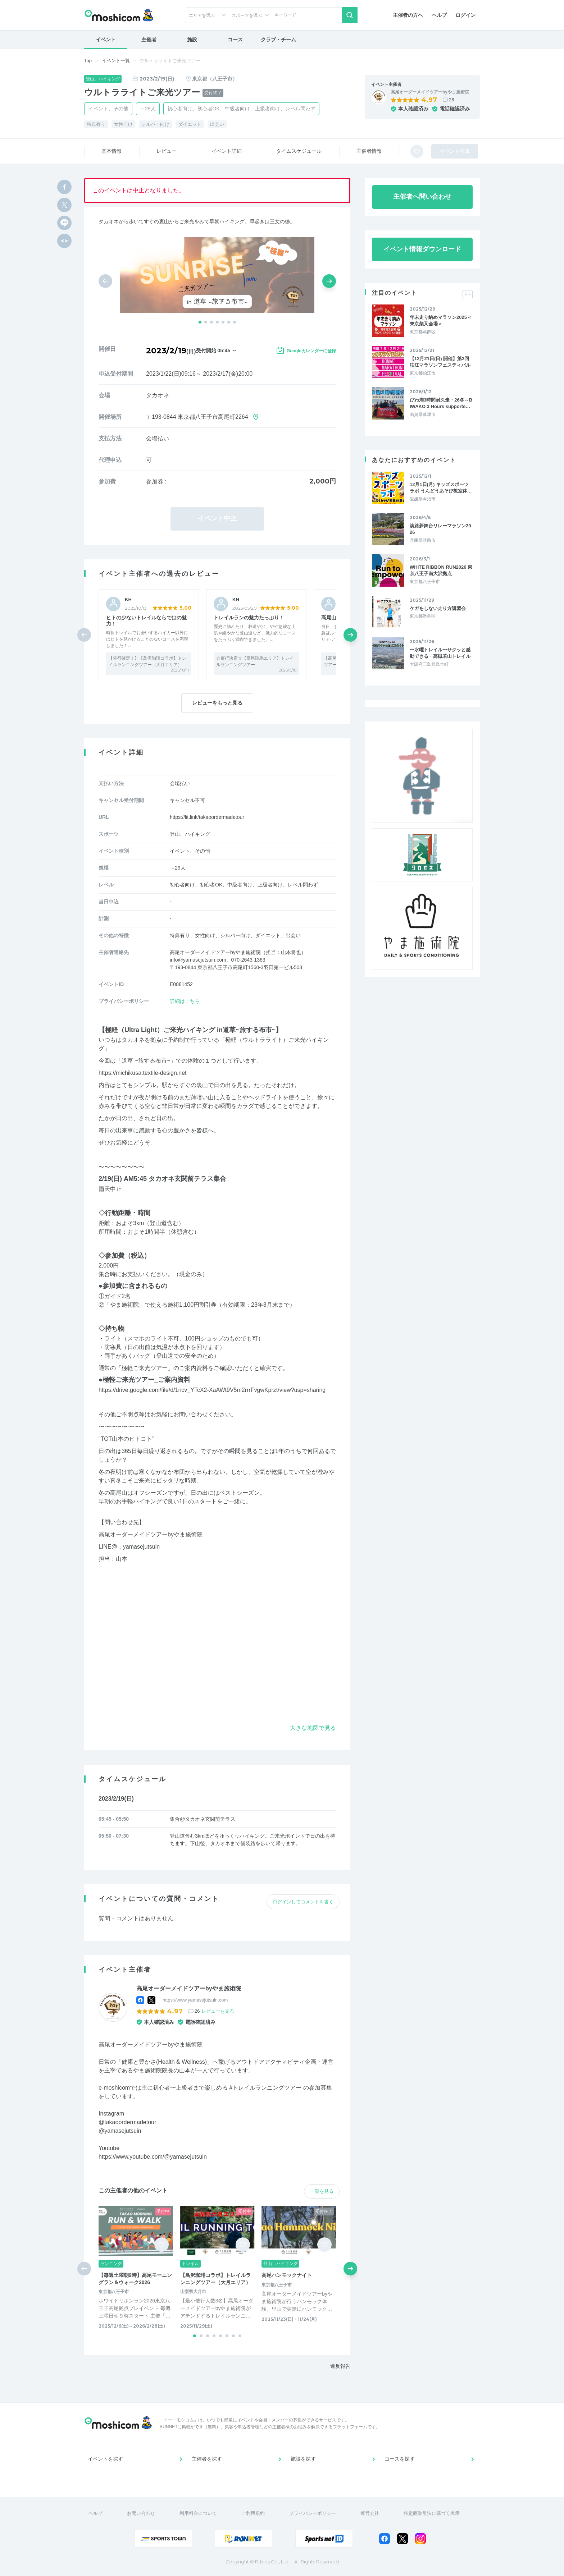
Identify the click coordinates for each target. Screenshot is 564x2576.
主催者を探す (207, 2459)
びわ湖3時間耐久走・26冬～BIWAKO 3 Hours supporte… (441, 403)
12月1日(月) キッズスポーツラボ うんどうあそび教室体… (441, 488)
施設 (192, 39)
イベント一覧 (116, 60)
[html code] (64, 241)
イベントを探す (105, 2459)
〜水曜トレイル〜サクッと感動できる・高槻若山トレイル (440, 653)
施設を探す (303, 2459)
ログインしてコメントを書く (303, 1902)
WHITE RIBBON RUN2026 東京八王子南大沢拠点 (441, 570)
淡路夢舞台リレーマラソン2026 (440, 529)
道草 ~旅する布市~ (146, 1061)
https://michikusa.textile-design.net (143, 1073)
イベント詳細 (227, 151)
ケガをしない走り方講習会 (438, 608)
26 (451, 99)
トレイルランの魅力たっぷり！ (249, 617)
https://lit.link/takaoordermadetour (207, 817)
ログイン (465, 15)
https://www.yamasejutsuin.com (195, 2000)
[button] (200, 322)
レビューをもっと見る (217, 703)
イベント (106, 39)
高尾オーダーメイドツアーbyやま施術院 (430, 92)
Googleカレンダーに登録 (311, 350)
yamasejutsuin (141, 1547)
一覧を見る (321, 2191)
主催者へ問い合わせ (422, 196)
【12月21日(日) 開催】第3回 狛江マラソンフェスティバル (440, 362)
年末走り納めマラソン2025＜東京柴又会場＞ (441, 320)
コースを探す (400, 2459)
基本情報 (111, 151)
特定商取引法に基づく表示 (432, 2513)
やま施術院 (124, 1305)
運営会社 (369, 2513)
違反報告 (340, 2366)
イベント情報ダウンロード (422, 249)
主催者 (148, 39)
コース (235, 39)
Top (88, 60)
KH (128, 599)
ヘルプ (439, 15)
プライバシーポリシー (312, 2513)
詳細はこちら (185, 1001)
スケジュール (299, 151)
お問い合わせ (141, 2513)
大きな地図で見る (313, 1728)
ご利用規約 (253, 2513)
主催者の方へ (408, 15)
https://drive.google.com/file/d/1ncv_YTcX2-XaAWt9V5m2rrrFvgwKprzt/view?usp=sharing (212, 1390)
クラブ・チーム (278, 39)
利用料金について (198, 2513)
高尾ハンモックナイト (286, 2275)
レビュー (166, 151)
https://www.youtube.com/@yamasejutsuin (153, 2157)
